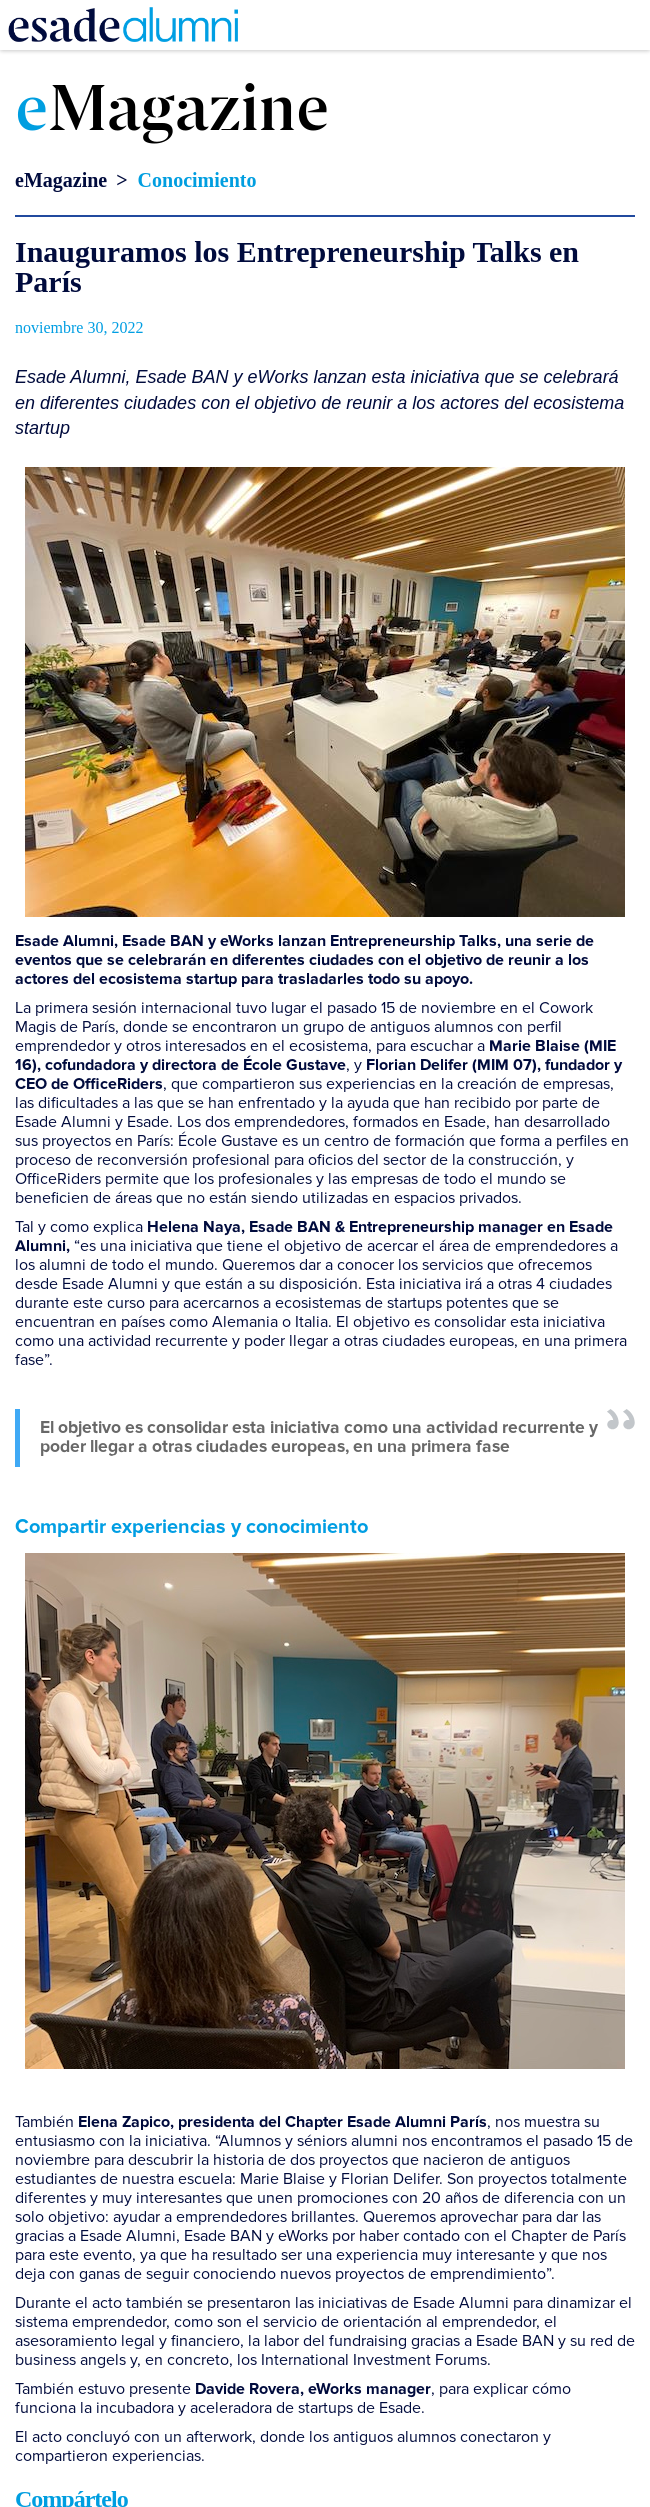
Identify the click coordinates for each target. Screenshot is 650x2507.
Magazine (172, 113)
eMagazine (61, 180)
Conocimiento (197, 180)
